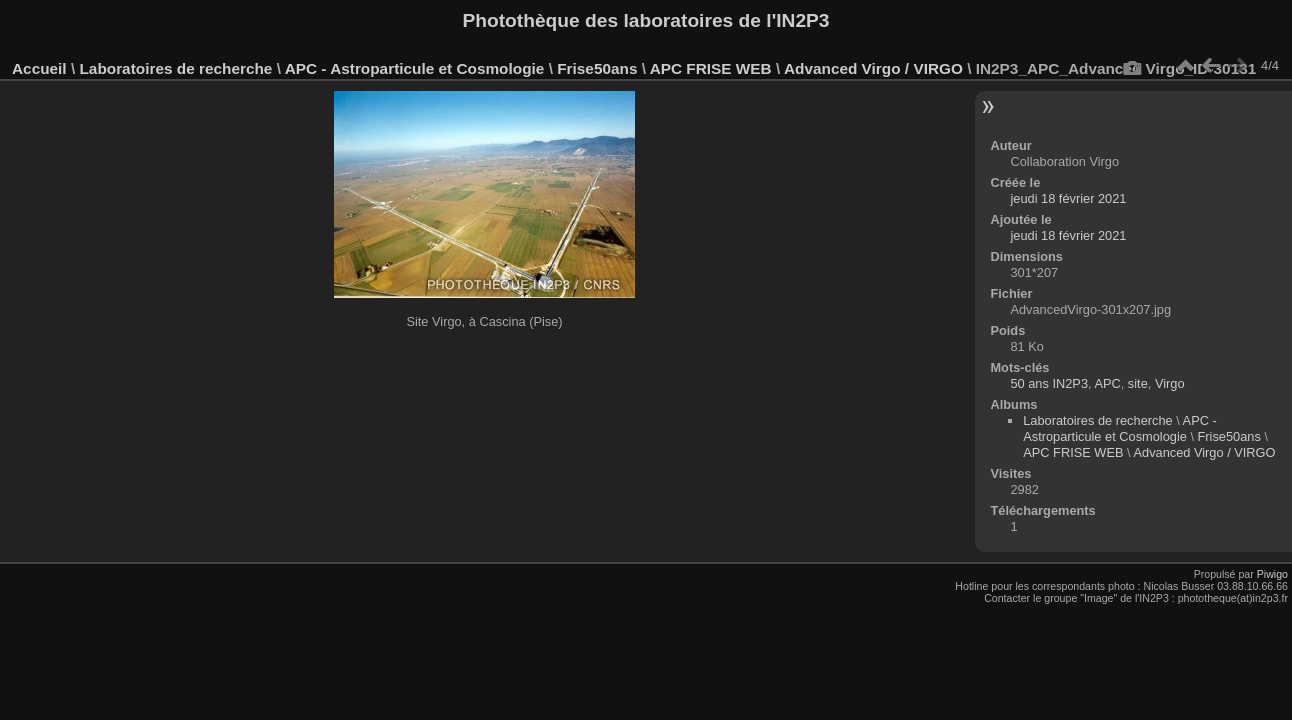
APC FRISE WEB (711, 68)
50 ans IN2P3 (1049, 383)
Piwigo (1272, 574)
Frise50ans (597, 68)
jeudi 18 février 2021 (1068, 198)
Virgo (1170, 383)
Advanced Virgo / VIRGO (873, 68)
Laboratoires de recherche (175, 68)
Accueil (39, 68)
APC (1107, 383)
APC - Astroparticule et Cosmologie (415, 68)
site (1138, 383)
